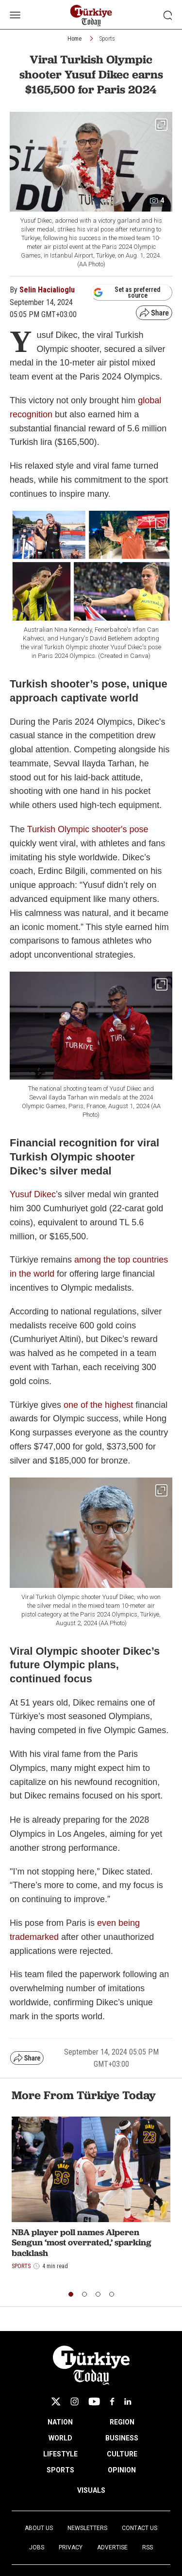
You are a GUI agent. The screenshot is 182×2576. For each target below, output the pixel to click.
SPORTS (60, 2470)
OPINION (122, 2470)
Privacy (71, 2547)
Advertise (112, 2547)
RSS (147, 2547)
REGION (122, 2422)
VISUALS (91, 2490)
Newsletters (87, 2528)
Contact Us (139, 2528)
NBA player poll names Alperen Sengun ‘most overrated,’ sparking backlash (81, 2242)
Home (74, 39)
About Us (39, 2528)
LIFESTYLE (60, 2454)
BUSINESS (121, 2438)
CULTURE (122, 2454)
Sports (107, 39)
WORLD (60, 2438)
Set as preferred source (127, 292)
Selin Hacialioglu (47, 289)
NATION (60, 2422)
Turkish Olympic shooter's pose (88, 829)
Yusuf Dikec (33, 1194)
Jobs (36, 2547)
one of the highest (98, 1405)
